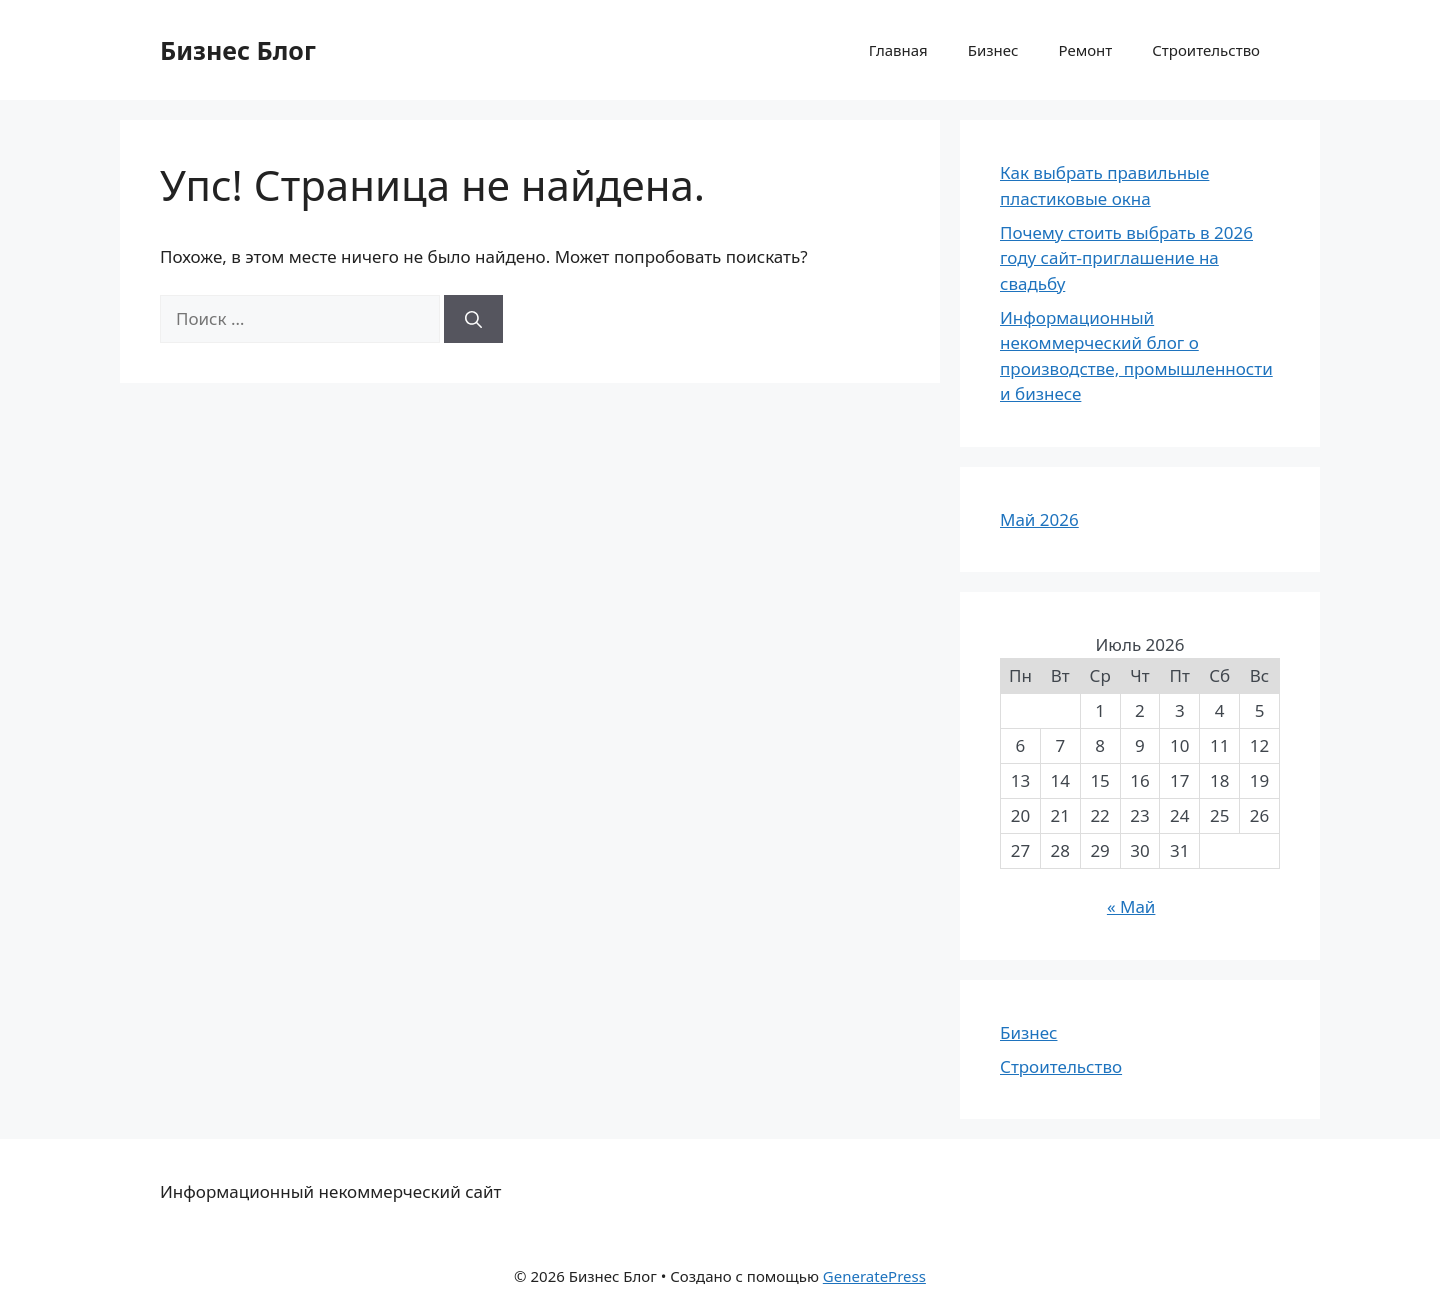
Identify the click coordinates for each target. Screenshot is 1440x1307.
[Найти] (473, 319)
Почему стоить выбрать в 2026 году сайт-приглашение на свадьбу (1126, 258)
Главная (898, 50)
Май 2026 (1039, 519)
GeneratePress (874, 1276)
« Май (1131, 906)
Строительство (1206, 50)
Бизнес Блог (238, 50)
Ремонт (1085, 50)
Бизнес (993, 50)
